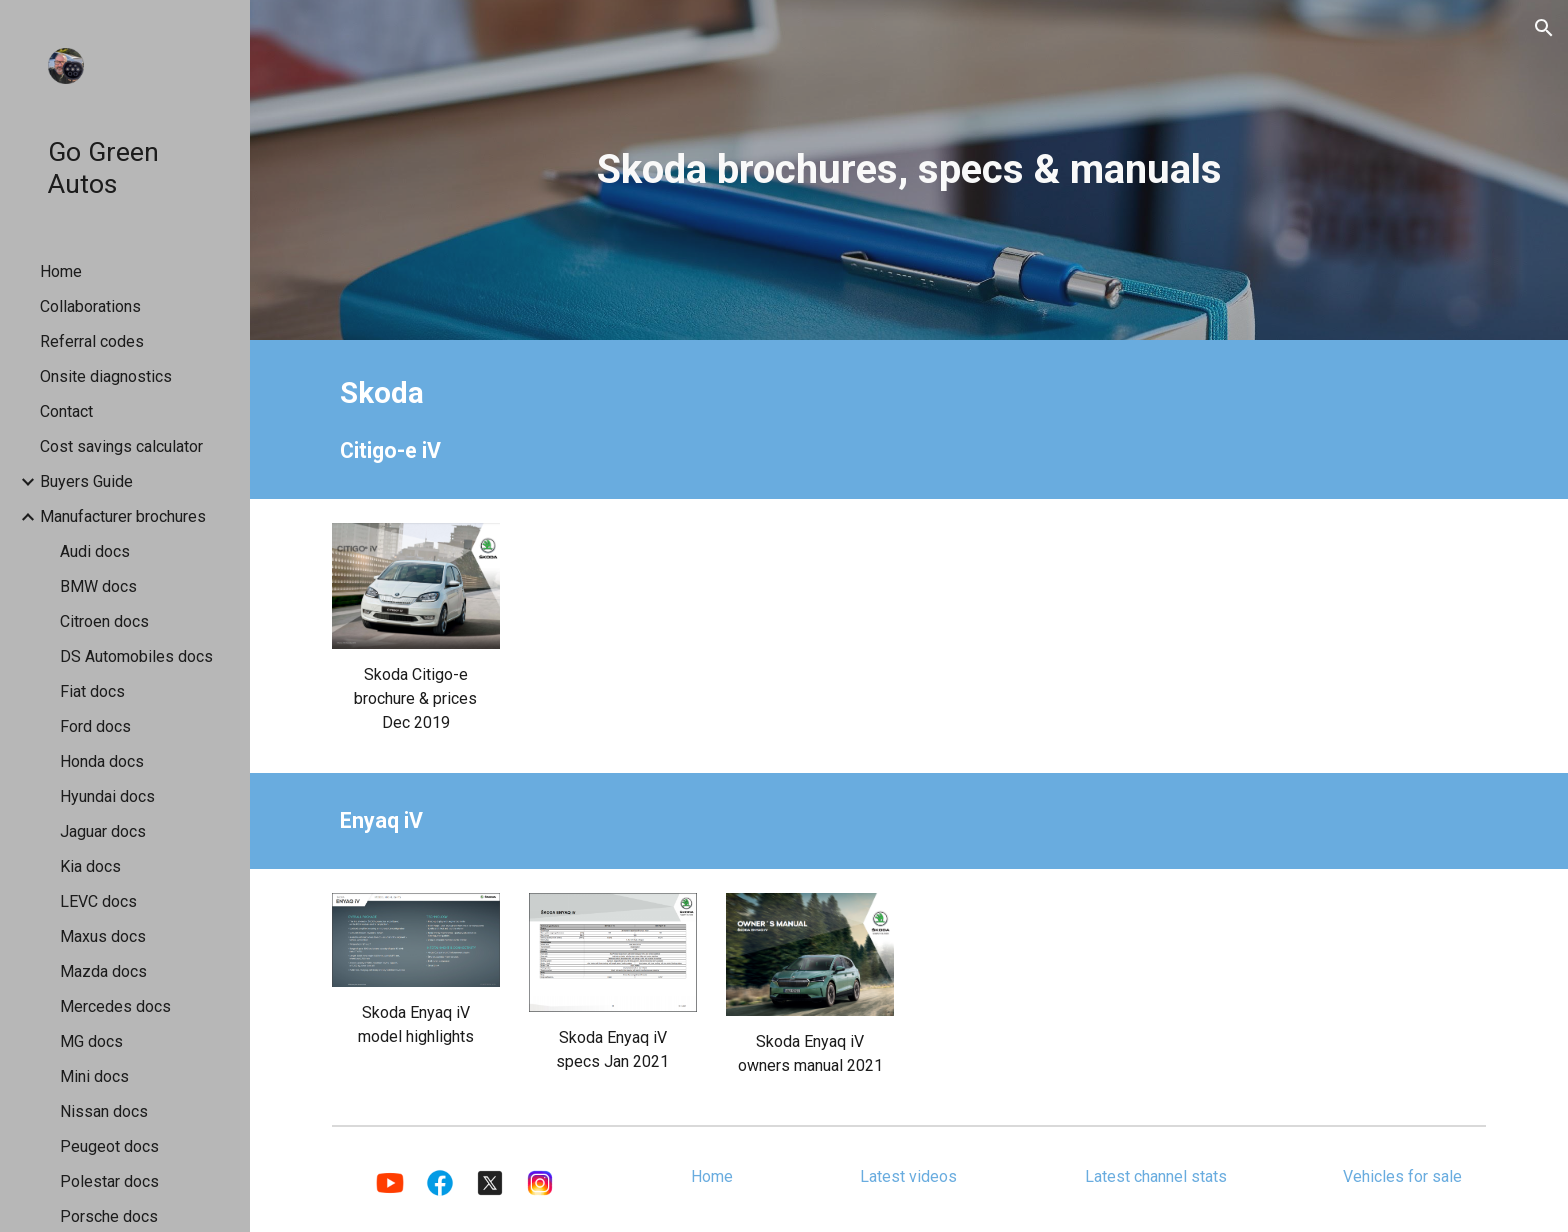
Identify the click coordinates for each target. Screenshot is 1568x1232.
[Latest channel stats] (1155, 1176)
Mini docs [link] (94, 1076)
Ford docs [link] (95, 726)
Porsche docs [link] (109, 1216)
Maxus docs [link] (103, 936)
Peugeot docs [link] (109, 1146)
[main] (909, 169)
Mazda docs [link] (103, 971)
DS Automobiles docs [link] (136, 656)
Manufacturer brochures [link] (123, 516)
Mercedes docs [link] (115, 1006)
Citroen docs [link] (104, 621)
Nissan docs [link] (104, 1111)
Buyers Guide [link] (86, 481)
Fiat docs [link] (92, 691)
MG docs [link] (91, 1041)
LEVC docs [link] (98, 901)
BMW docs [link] (98, 586)
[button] (1544, 28)
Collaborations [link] (90, 306)
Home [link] (61, 271)
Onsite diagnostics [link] (106, 376)
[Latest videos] (909, 1176)
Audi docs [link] (95, 551)
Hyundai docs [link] (107, 796)
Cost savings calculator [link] (121, 446)
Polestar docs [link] (109, 1181)
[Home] (712, 1176)
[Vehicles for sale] (1402, 1176)
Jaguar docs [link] (103, 831)
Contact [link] (66, 411)
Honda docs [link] (102, 761)
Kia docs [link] (90, 866)
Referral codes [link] (92, 341)
